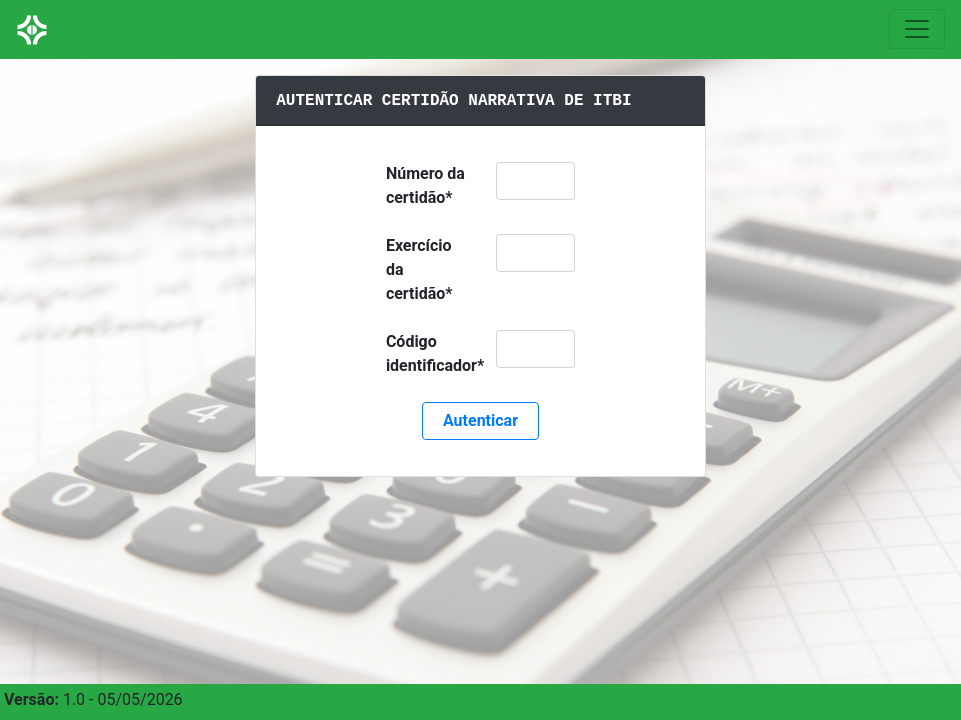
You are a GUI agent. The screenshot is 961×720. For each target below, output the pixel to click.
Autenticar (480, 420)
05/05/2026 (139, 699)
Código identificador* (435, 353)
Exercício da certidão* (419, 269)
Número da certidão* (425, 185)
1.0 (74, 699)
